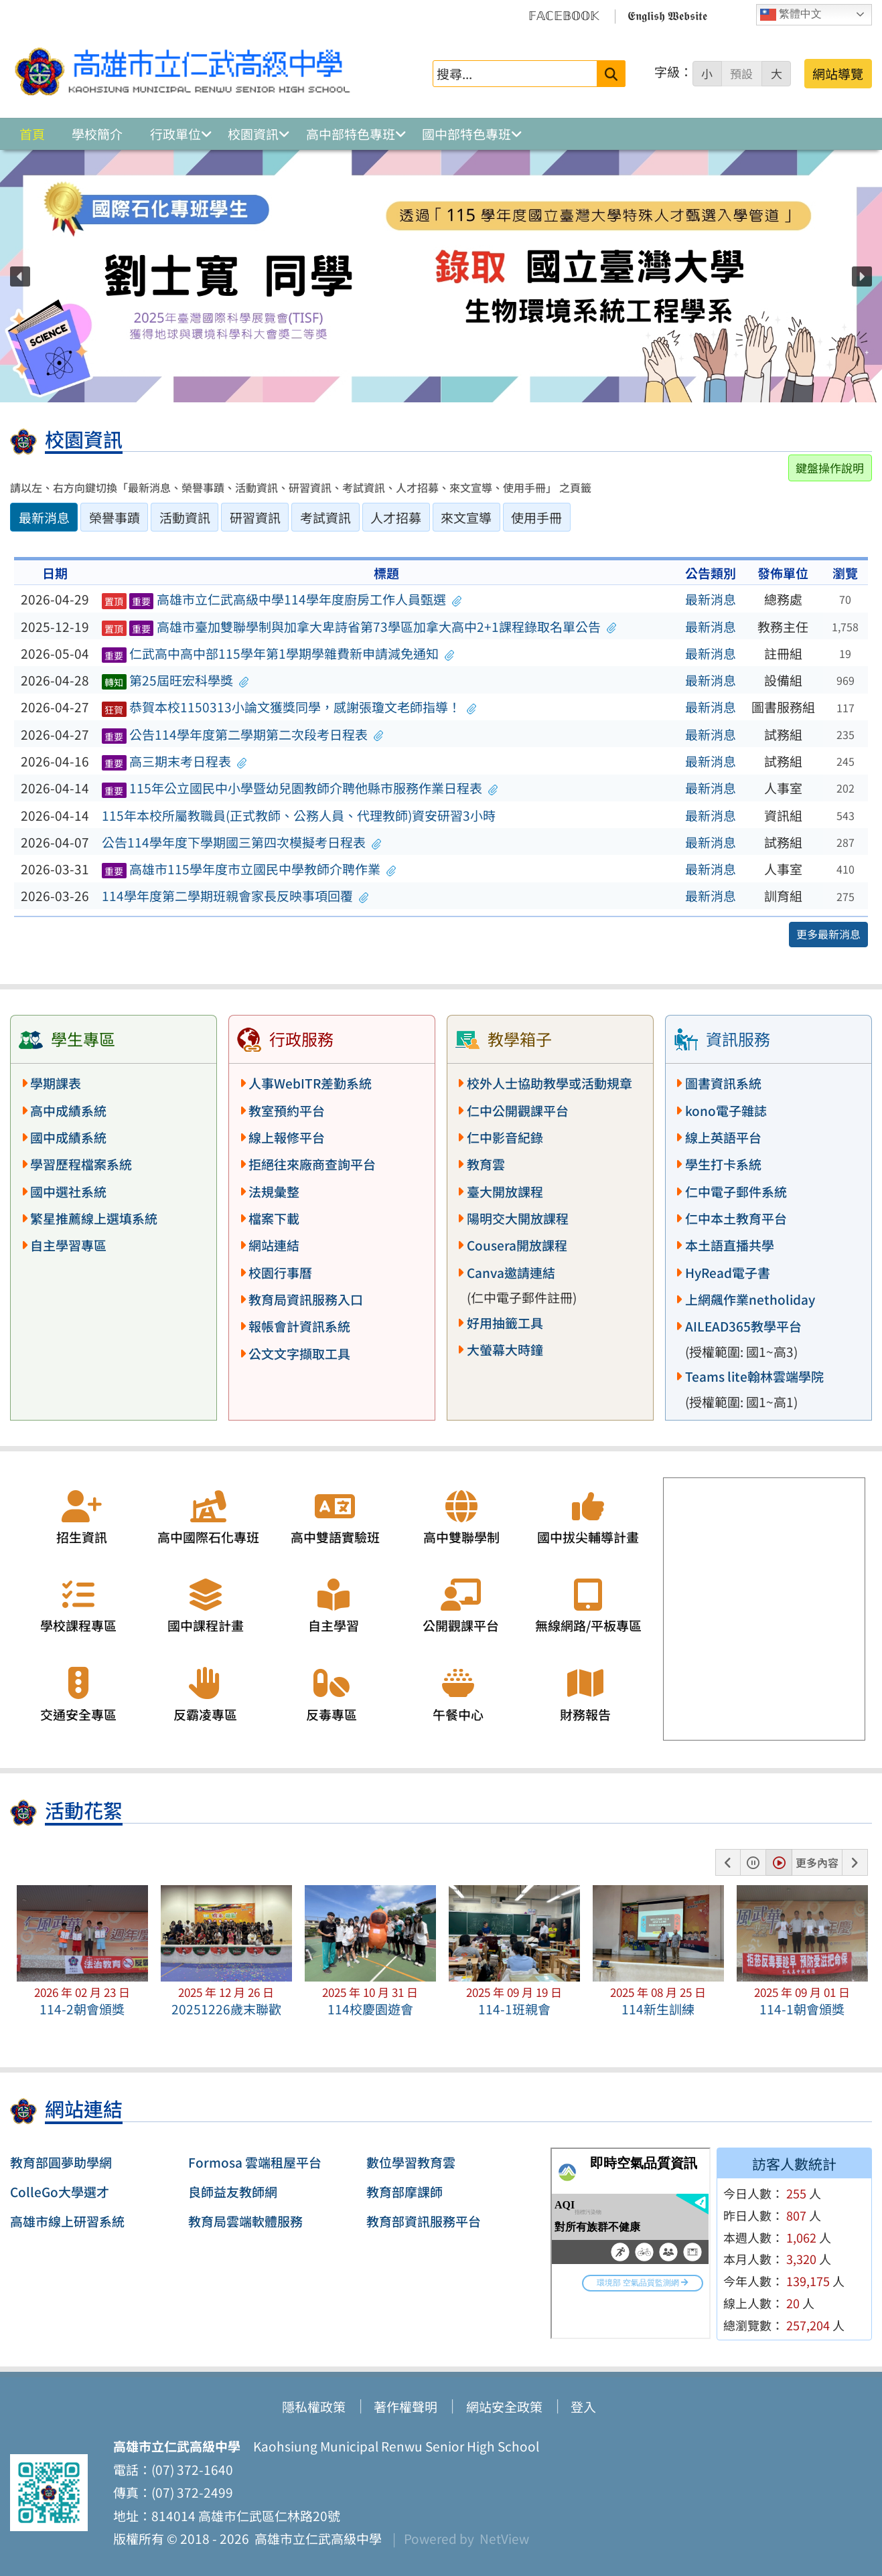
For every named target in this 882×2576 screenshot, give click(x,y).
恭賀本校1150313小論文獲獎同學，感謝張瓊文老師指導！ (289, 707)
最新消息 (710, 599)
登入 (583, 2406)
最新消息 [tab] (44, 517)
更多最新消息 (828, 934)
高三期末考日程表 (174, 761)
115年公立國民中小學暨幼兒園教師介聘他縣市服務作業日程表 (300, 788)
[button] (20, 276)
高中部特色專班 (350, 134)
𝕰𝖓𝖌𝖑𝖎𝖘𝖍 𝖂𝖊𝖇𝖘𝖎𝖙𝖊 (667, 14)
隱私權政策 (314, 2406)
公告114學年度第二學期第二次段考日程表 (243, 734)
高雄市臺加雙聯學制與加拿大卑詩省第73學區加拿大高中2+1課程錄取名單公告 (359, 626)
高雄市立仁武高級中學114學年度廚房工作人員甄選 (281, 599)
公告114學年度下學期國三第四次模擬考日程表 (242, 842)
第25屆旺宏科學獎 (175, 680)
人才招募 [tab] (395, 517)
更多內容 (817, 1862)
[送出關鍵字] (611, 73)
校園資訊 (253, 134)
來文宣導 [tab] (466, 517)
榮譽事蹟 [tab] (114, 517)
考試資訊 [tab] (325, 517)
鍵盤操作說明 (830, 467)
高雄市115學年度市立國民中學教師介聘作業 (249, 869)
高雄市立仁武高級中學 (315, 2538)
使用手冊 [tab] (536, 517)
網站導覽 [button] (837, 73)
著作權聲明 (405, 2406)
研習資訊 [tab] (255, 517)
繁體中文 (791, 15)
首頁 (32, 134)
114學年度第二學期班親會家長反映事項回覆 (235, 895)
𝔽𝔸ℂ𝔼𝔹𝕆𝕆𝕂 (563, 14)
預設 (741, 74)
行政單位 (175, 134)
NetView (504, 2538)
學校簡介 (97, 134)
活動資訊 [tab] (184, 517)
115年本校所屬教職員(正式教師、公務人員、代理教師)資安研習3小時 (299, 815)
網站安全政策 (504, 2406)
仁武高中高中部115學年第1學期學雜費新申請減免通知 (278, 653)
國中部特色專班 (466, 134)
